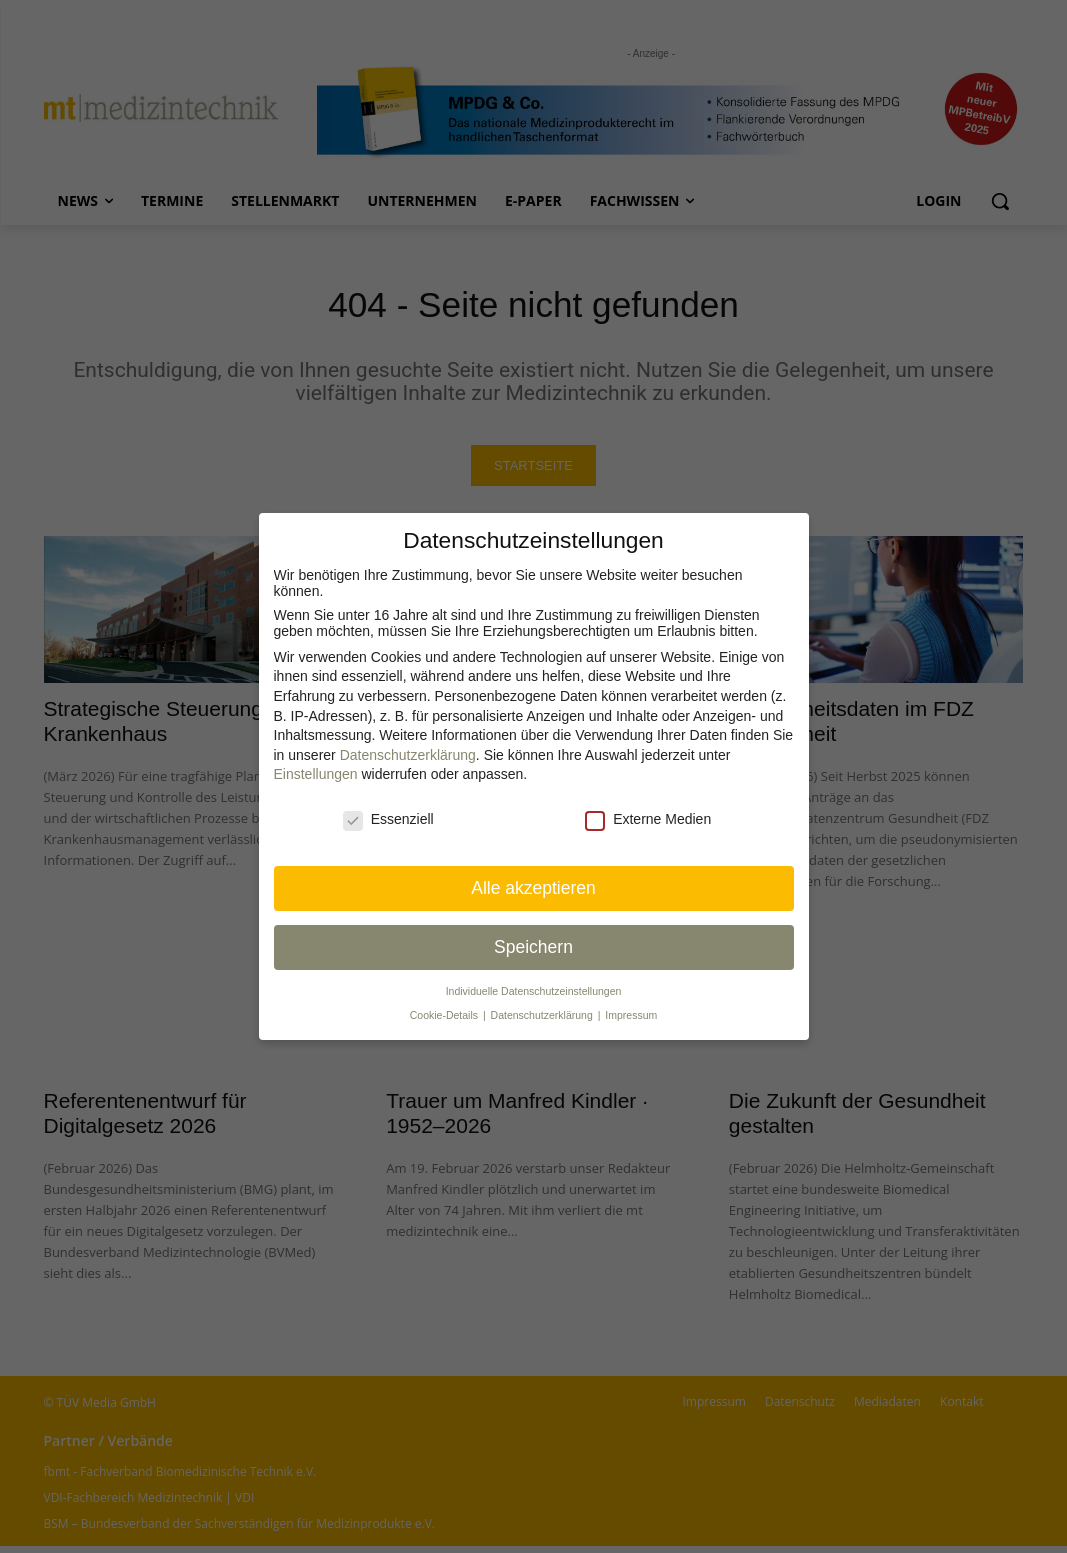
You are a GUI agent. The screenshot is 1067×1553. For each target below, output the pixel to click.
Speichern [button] (533, 947)
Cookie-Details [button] (445, 1015)
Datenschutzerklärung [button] (543, 1015)
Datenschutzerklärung (408, 755)
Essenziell (388, 819)
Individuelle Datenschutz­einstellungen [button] (534, 991)
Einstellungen (316, 774)
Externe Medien (648, 819)
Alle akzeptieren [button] (533, 888)
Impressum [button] (631, 1015)
